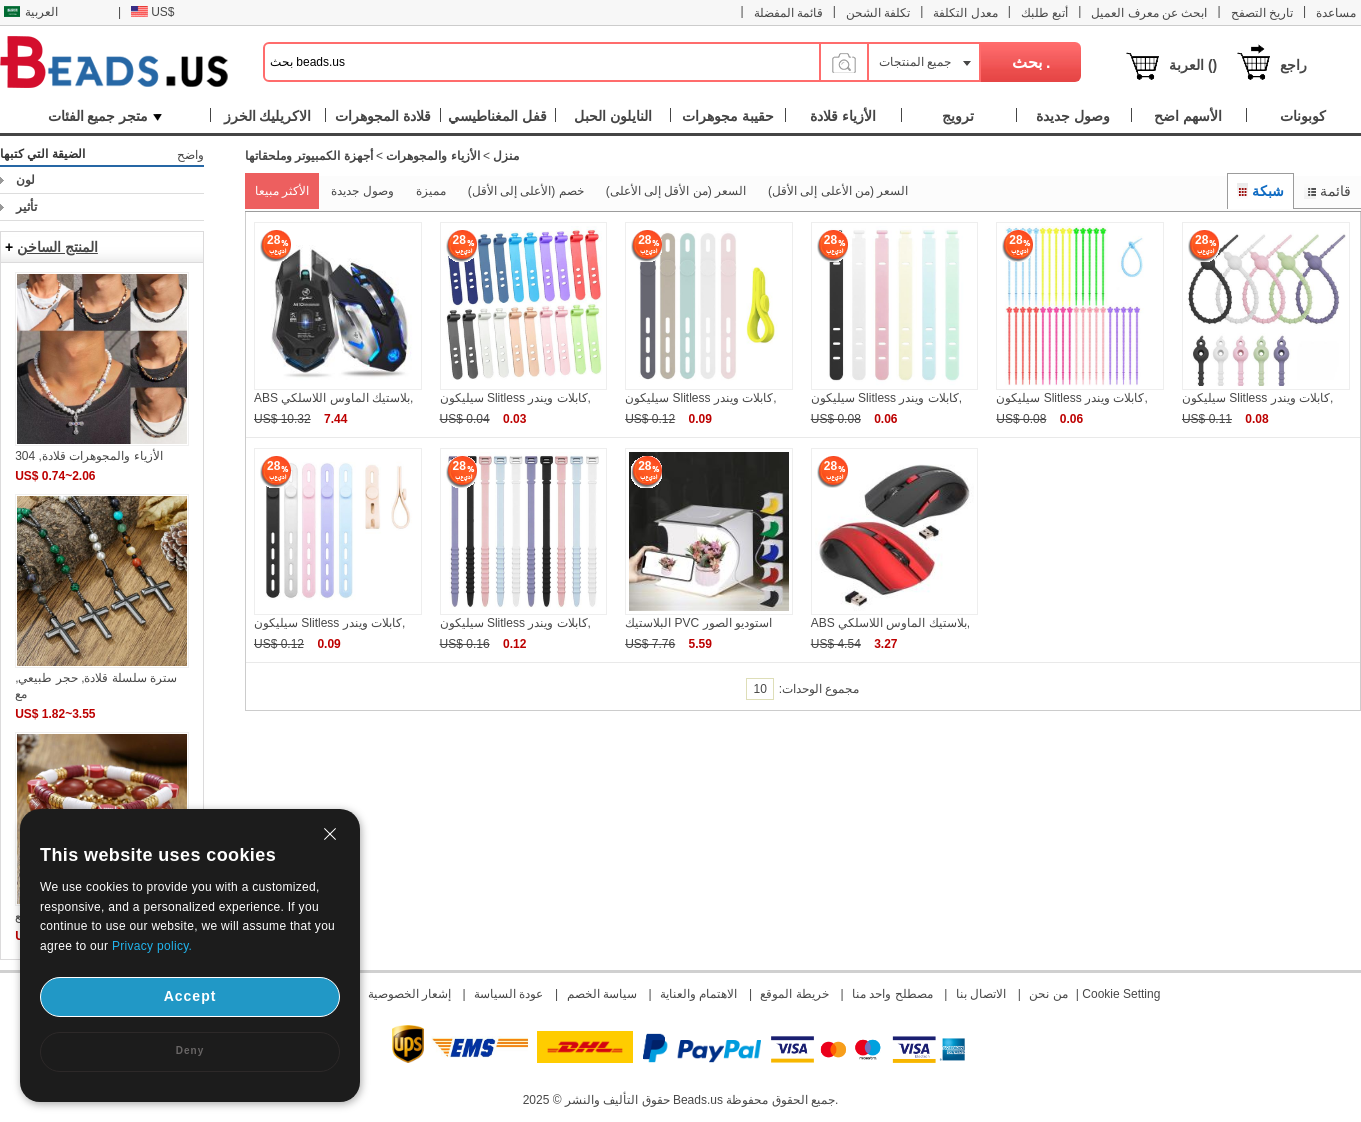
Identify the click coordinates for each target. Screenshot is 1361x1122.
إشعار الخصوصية (409, 994)
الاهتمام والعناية (698, 994)
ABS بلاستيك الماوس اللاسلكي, (333, 398)
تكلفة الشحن (878, 13)
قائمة (1327, 191)
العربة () (1193, 65)
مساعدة (1336, 13)
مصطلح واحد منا (892, 994)
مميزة (431, 191)
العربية (31, 12)
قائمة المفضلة (788, 13)
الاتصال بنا (981, 994)
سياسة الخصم (602, 994)
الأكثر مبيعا (282, 191)
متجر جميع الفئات (105, 116)
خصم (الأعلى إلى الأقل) (526, 191)
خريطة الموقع (794, 994)
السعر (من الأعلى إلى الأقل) (838, 191)
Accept (190, 996)
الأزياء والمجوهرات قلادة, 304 (88, 456)
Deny (190, 1050)
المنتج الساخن (57, 247)
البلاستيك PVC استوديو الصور (698, 623)
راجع (1293, 65)
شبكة (1261, 191)
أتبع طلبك (1044, 13)
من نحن (1048, 994)
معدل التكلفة (965, 13)
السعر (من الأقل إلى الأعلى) (676, 191)
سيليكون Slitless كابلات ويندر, (515, 398)
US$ (152, 12)
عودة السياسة (508, 994)
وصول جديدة (362, 191)
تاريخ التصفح (1262, 13)
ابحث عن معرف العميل (1149, 13)
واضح (190, 155)
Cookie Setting (1121, 994)
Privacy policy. (152, 946)
